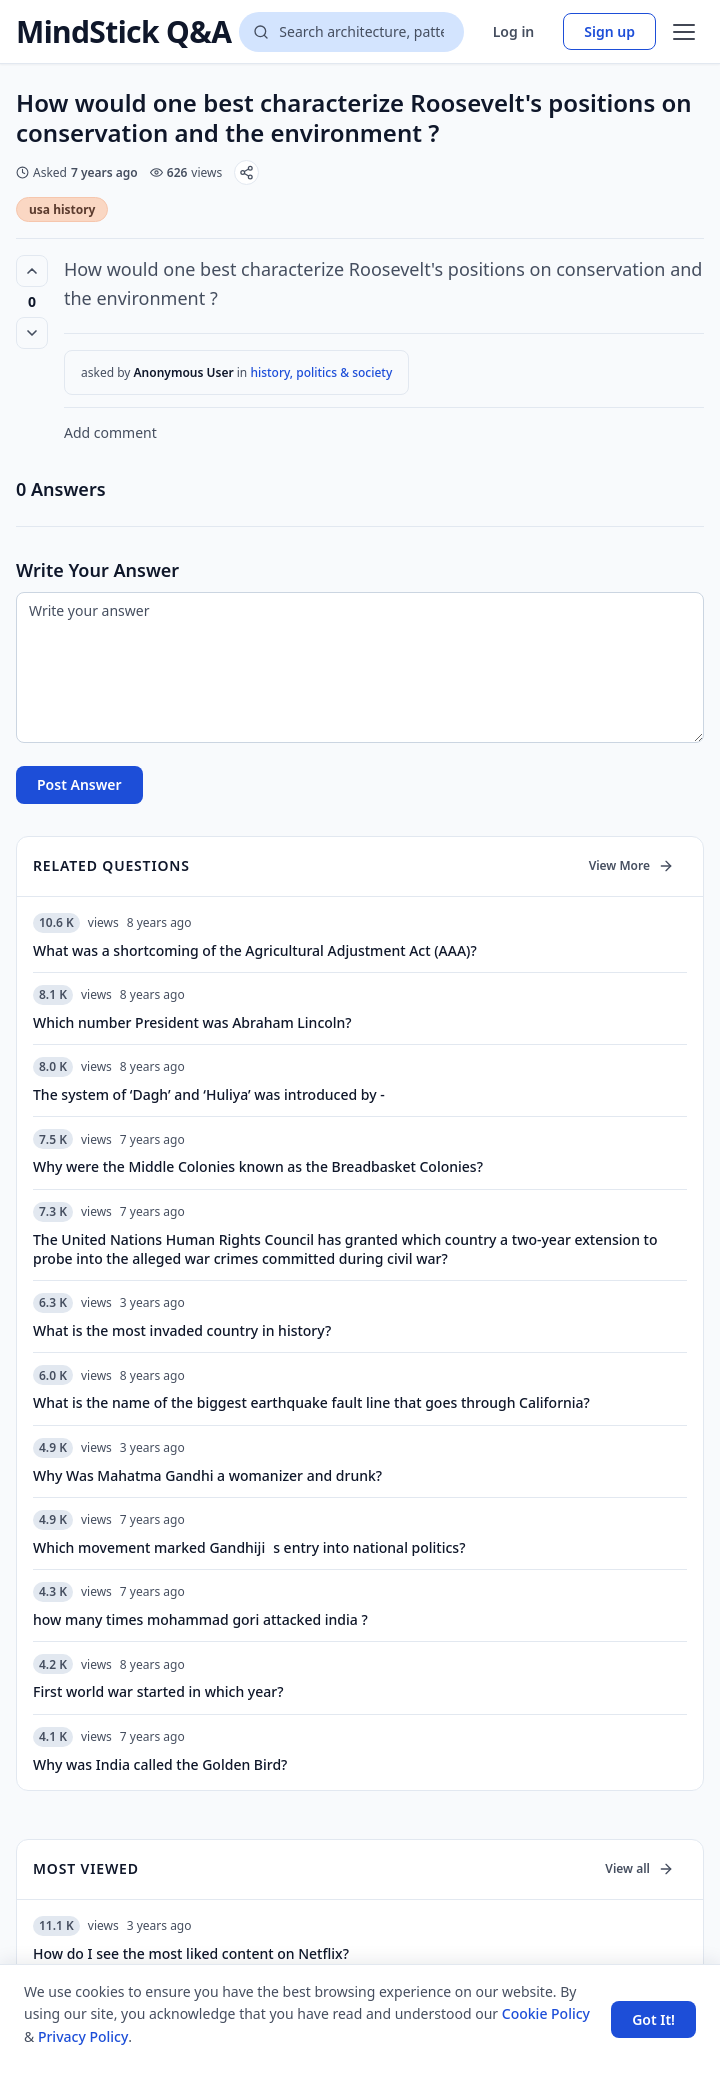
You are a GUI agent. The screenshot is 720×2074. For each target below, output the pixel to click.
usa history (62, 209)
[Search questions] (351, 32)
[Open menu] (684, 32)
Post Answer (79, 784)
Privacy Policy (83, 2036)
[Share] (246, 172)
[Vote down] (32, 333)
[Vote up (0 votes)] (32, 271)
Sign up (609, 31)
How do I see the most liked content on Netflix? (191, 1953)
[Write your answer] (360, 667)
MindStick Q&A (123, 32)
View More (631, 865)
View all (639, 1868)
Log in (514, 31)
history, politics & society (321, 372)
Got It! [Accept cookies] (653, 2019)
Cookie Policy (546, 2013)
